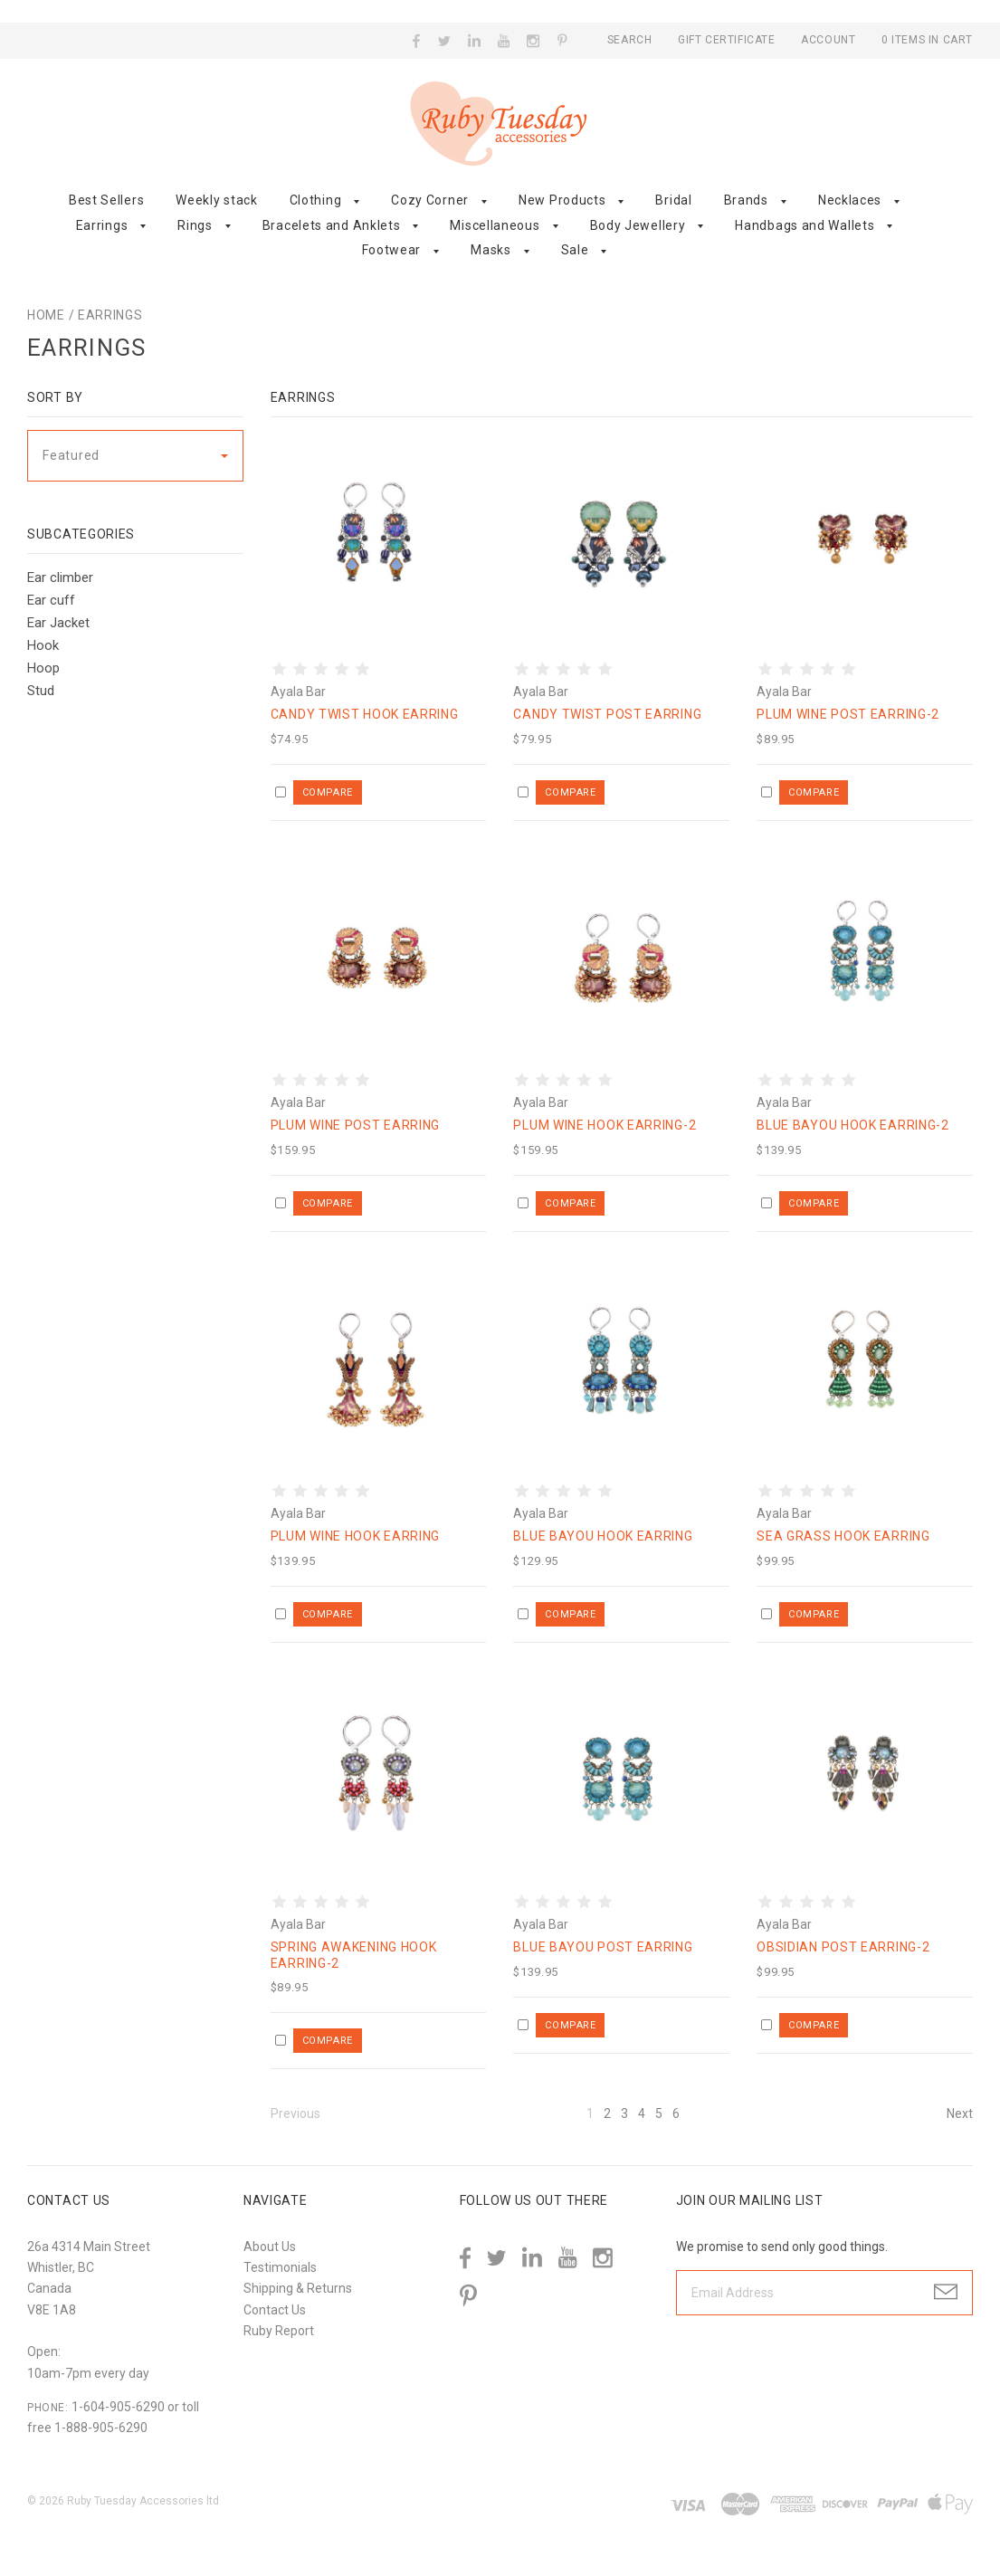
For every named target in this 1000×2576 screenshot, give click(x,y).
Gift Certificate (728, 39)
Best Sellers (106, 200)
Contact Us (274, 2310)
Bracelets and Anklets (331, 225)
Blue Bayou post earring (602, 1947)
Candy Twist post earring (607, 714)
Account (828, 39)
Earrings (102, 225)
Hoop (43, 668)
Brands (746, 200)
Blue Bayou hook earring (602, 1536)
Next (960, 2113)
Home (46, 315)
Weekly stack (216, 200)
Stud (40, 690)
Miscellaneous (494, 225)
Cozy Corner (430, 200)
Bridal (673, 200)
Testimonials (280, 2267)
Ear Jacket (58, 623)
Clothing (316, 200)
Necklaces (849, 200)
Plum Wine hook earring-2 (604, 1125)
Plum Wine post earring (355, 1125)
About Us (269, 2246)
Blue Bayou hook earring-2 (853, 1125)
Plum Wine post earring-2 (848, 714)
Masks (491, 250)
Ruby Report (278, 2330)
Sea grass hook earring (843, 1536)
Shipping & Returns (297, 2288)
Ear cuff (51, 600)
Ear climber (60, 577)
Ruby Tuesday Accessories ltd (143, 2501)
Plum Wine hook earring (355, 1536)
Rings (195, 225)
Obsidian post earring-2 (843, 1947)
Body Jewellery (638, 225)
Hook (43, 645)
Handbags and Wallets (804, 225)
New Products (562, 200)
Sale (575, 250)
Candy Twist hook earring (365, 714)
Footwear (392, 250)
